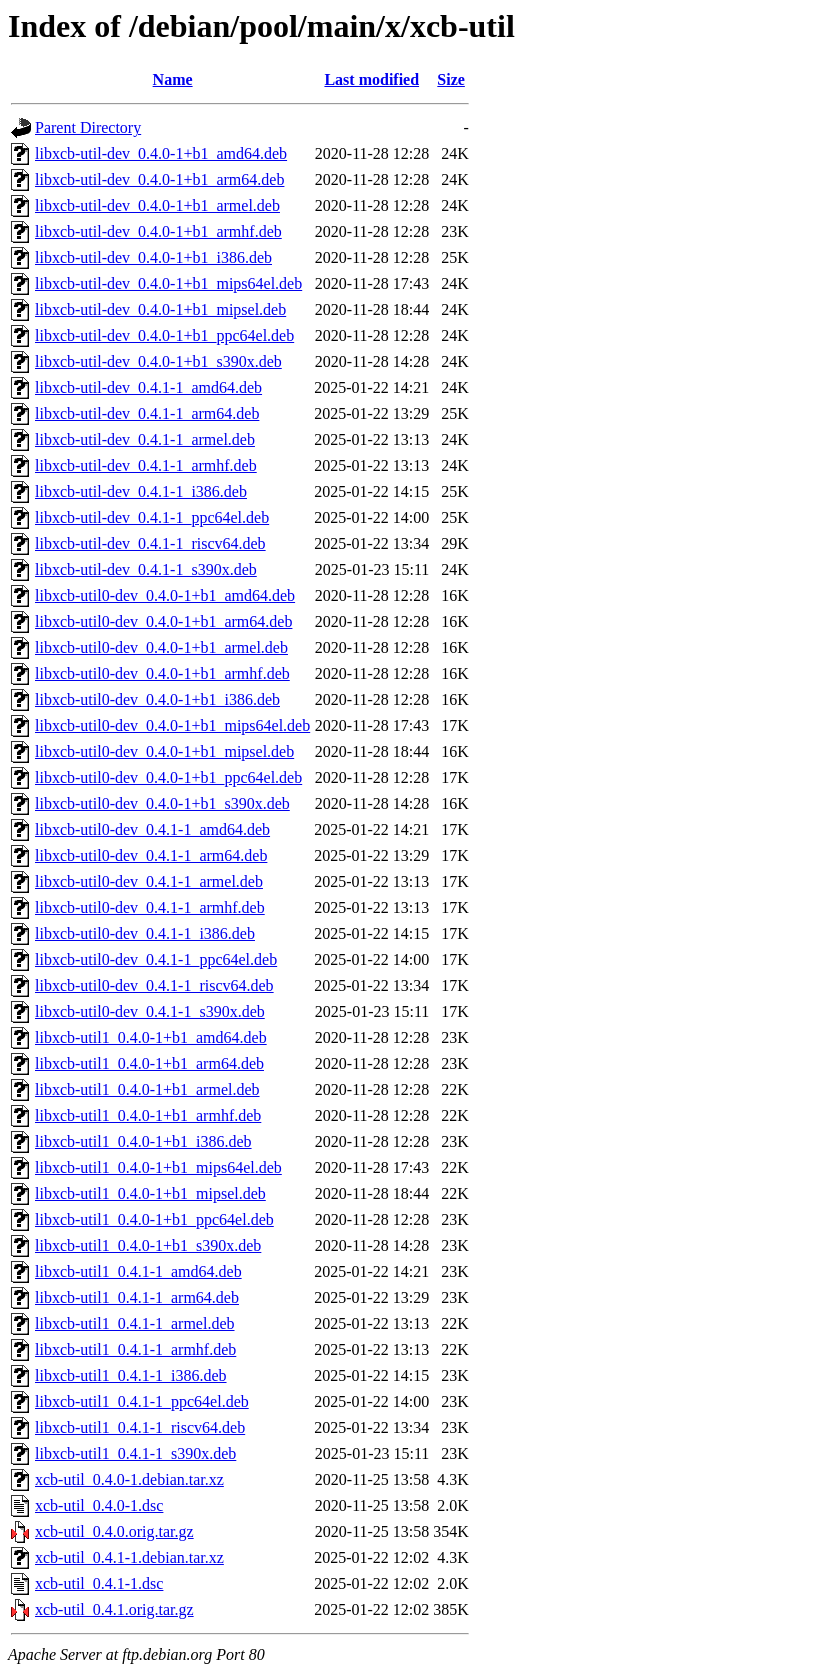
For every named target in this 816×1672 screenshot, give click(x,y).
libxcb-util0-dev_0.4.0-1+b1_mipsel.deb (164, 751)
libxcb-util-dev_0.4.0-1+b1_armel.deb (157, 205)
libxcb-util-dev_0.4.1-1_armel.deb (145, 439)
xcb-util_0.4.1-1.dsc (99, 1583)
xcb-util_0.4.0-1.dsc (99, 1505)
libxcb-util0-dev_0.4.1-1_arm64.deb (151, 855)
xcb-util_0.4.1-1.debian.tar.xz (129, 1557)
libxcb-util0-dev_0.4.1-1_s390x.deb (150, 1011)
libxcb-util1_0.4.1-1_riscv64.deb (140, 1427)
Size (451, 79)
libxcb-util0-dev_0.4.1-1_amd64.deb (152, 829)
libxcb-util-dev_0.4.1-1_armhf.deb (146, 465)
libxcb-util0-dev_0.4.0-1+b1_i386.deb (157, 699)
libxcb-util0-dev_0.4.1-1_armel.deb (149, 881)
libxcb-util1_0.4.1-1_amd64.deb (138, 1271)
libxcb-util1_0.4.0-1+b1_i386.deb (143, 1141)
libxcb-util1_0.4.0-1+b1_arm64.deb (149, 1063)
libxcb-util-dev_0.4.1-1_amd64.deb (148, 387)
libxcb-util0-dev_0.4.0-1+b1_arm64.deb (163, 621)
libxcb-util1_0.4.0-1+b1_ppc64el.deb (154, 1219)
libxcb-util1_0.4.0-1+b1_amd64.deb (151, 1037)
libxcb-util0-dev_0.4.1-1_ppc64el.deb (156, 959)
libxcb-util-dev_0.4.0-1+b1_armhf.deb (158, 231)
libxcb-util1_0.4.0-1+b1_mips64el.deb (158, 1167)
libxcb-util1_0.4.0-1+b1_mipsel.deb (150, 1193)
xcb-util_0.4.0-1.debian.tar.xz (129, 1479)
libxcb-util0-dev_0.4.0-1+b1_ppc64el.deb (168, 777)
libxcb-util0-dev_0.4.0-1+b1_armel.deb (161, 647)
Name (173, 79)
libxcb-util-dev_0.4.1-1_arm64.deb (147, 413)
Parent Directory (88, 127)
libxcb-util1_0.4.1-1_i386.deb (131, 1375)
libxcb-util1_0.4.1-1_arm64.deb (137, 1297)
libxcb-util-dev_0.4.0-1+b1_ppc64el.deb (164, 335)
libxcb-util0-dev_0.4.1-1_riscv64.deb (154, 985)
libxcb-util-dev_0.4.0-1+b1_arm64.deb (159, 179)
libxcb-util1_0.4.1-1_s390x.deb (135, 1453)
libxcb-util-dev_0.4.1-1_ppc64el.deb (152, 517)
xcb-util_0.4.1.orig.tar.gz (114, 1609)
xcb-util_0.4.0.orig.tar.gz (114, 1531)
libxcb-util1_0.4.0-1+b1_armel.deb (147, 1089)
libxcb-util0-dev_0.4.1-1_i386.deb (145, 933)
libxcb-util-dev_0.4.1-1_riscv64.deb (150, 543)
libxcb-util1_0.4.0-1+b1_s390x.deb (148, 1245)
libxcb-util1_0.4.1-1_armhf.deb (135, 1349)
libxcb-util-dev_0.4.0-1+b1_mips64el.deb (168, 283)
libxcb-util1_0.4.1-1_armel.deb (135, 1323)
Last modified (371, 79)
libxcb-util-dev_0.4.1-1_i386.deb (141, 491)
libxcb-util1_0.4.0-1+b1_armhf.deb (148, 1115)
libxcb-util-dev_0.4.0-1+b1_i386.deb (153, 257)
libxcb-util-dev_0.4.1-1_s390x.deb (146, 569)
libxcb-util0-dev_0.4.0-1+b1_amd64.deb (165, 595)
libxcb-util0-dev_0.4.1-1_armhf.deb (150, 907)
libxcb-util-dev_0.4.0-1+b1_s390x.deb (158, 361)
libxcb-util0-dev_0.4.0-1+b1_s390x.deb (162, 803)
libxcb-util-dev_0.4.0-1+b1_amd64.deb (161, 153)
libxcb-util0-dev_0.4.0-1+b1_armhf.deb (162, 673)
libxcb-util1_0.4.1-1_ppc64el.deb (142, 1401)
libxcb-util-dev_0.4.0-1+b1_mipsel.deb (160, 309)
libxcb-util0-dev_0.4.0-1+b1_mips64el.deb (172, 725)
